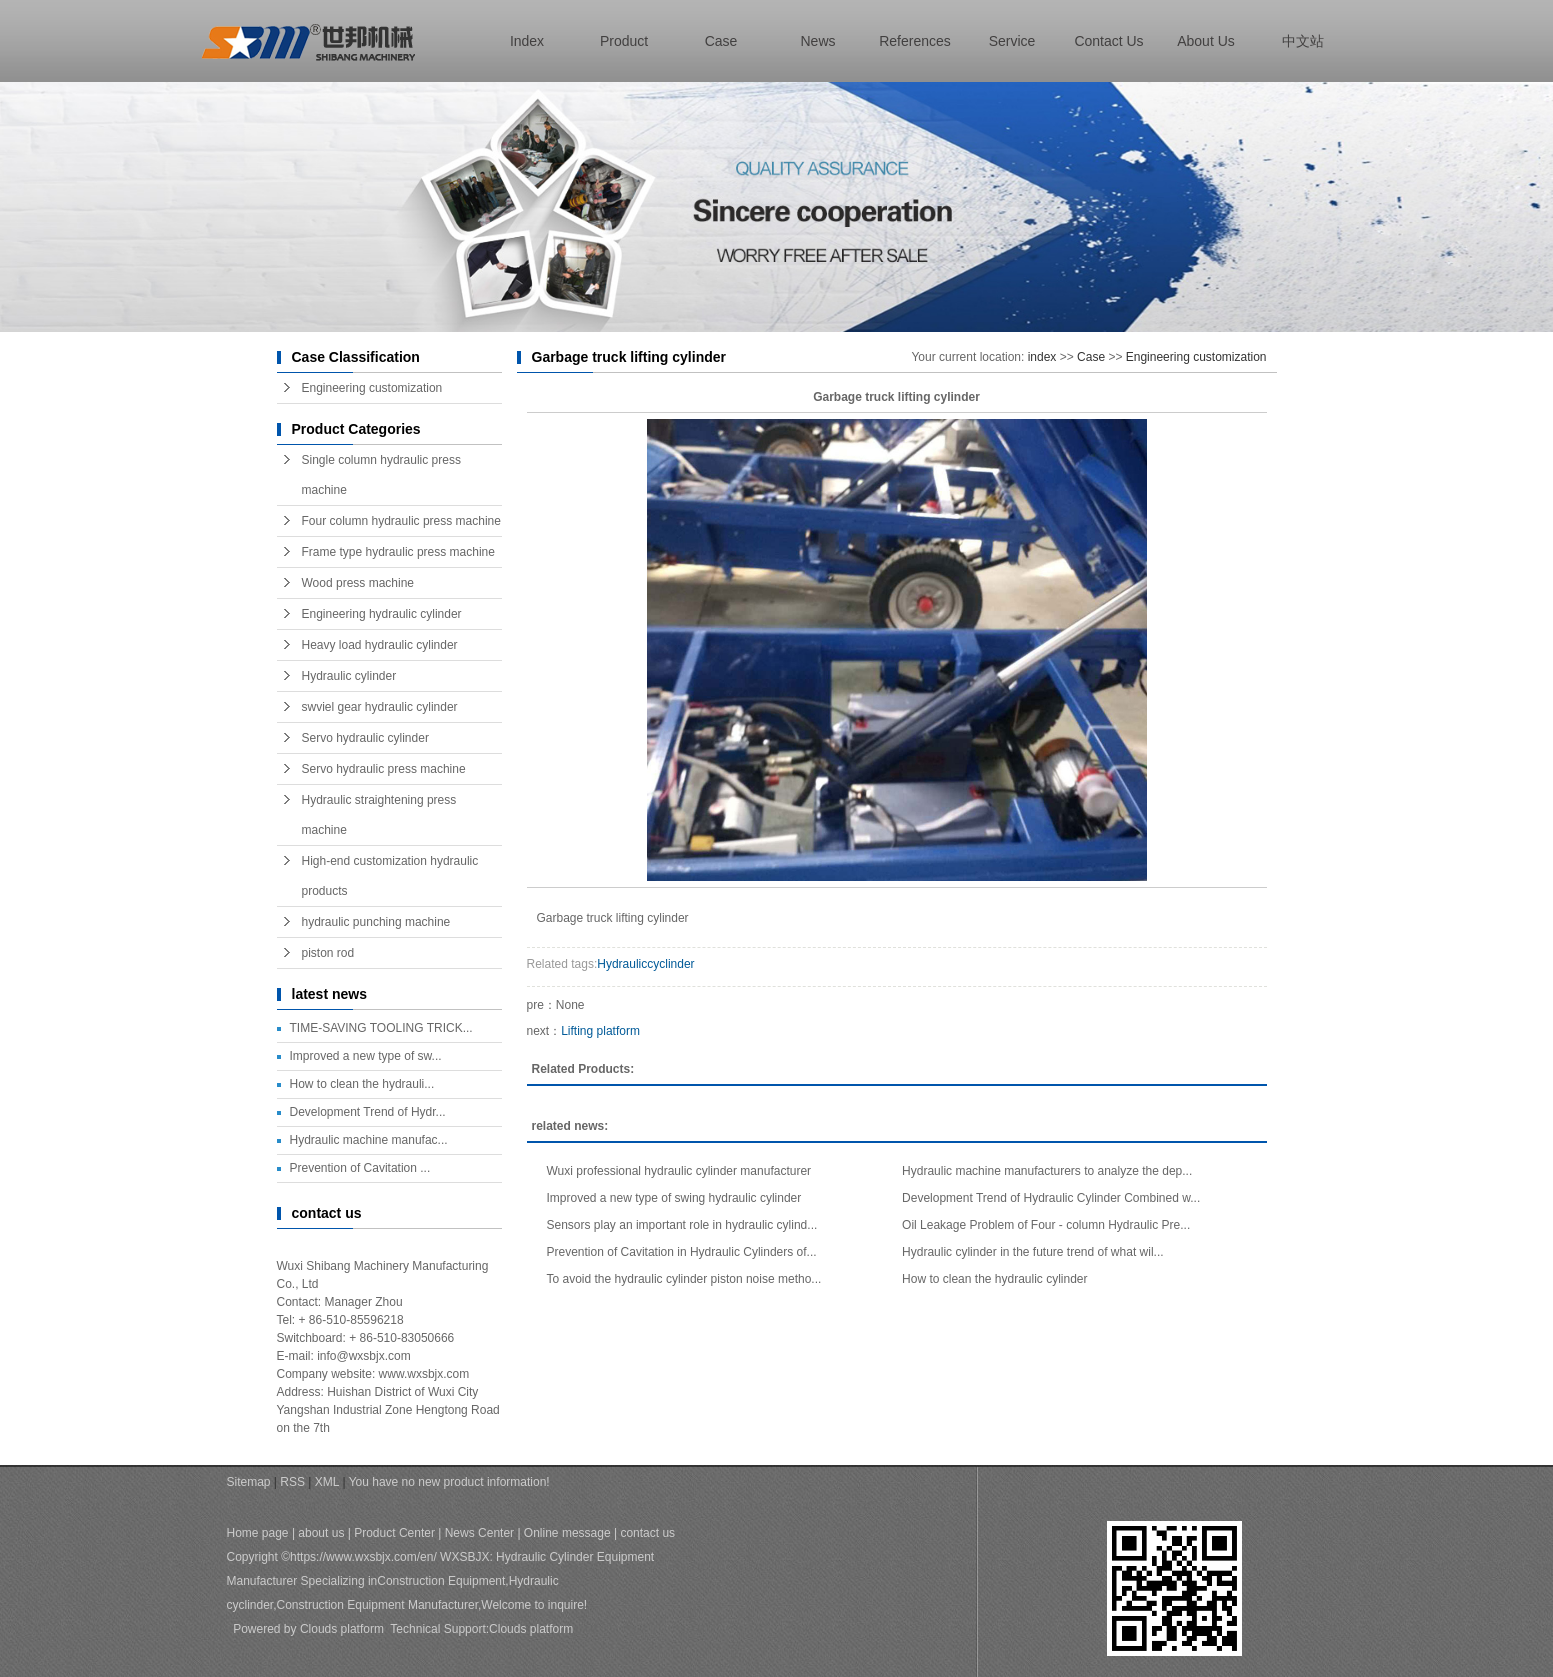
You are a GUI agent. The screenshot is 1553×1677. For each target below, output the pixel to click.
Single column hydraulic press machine (381, 475)
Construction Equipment (441, 1581)
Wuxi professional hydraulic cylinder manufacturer (679, 1171)
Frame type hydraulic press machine (398, 552)
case (721, 41)
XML (327, 1482)
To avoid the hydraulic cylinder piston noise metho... (684, 1279)
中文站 (1303, 41)
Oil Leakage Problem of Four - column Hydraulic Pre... (1046, 1225)
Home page (258, 1533)
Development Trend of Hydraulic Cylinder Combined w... (1051, 1198)
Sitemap (249, 1482)
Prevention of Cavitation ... (360, 1168)
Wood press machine (358, 583)
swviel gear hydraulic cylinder (380, 707)
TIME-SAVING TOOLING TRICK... (381, 1028)
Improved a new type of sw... (366, 1056)
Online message (567, 1533)
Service (1012, 41)
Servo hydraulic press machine (384, 769)
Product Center (394, 1533)
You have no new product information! (449, 1482)
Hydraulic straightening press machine (379, 815)
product (624, 41)
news (817, 41)
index (527, 41)
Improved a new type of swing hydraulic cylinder (674, 1198)
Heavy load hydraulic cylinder (380, 645)
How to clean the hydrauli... (362, 1084)
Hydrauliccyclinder (645, 964)
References (915, 41)
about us (1206, 41)
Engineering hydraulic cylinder (382, 614)
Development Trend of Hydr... (368, 1112)
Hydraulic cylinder (349, 676)
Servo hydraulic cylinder (365, 738)
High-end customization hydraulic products (390, 876)
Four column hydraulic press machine (401, 521)
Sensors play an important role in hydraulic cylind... (682, 1225)
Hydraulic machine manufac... (369, 1140)
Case (1091, 357)
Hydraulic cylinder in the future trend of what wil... (1032, 1252)
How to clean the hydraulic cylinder (994, 1279)
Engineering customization (372, 388)
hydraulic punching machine (376, 922)
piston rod (328, 953)
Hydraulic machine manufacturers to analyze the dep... (1047, 1171)
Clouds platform (342, 1629)
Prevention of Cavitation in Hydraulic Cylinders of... (682, 1252)
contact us (1108, 41)
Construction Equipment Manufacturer (377, 1605)
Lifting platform (600, 1031)
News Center (479, 1533)
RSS (292, 1482)
